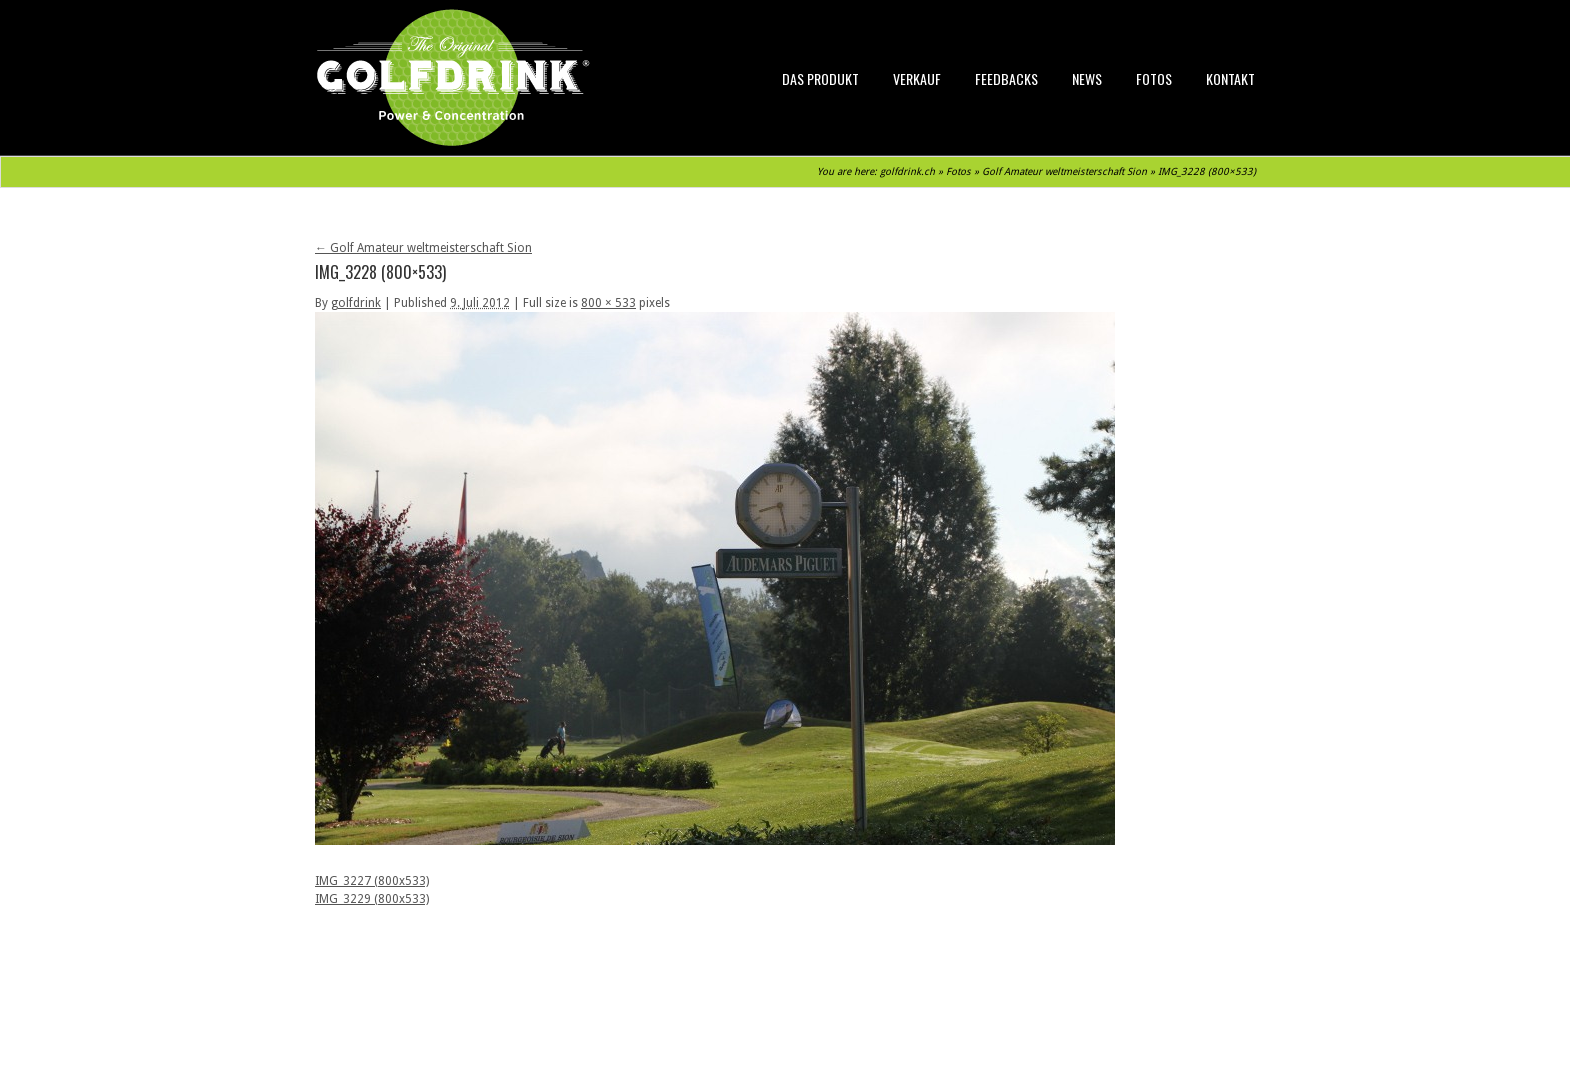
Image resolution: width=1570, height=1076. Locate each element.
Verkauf (917, 78)
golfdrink (356, 303)
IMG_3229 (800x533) (372, 899)
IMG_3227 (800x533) (372, 881)
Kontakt (1230, 78)
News (1087, 78)
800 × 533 (608, 303)
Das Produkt (820, 78)
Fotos (1154, 78)
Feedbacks (1006, 78)
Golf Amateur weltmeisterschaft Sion (1064, 171)
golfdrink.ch (907, 171)
